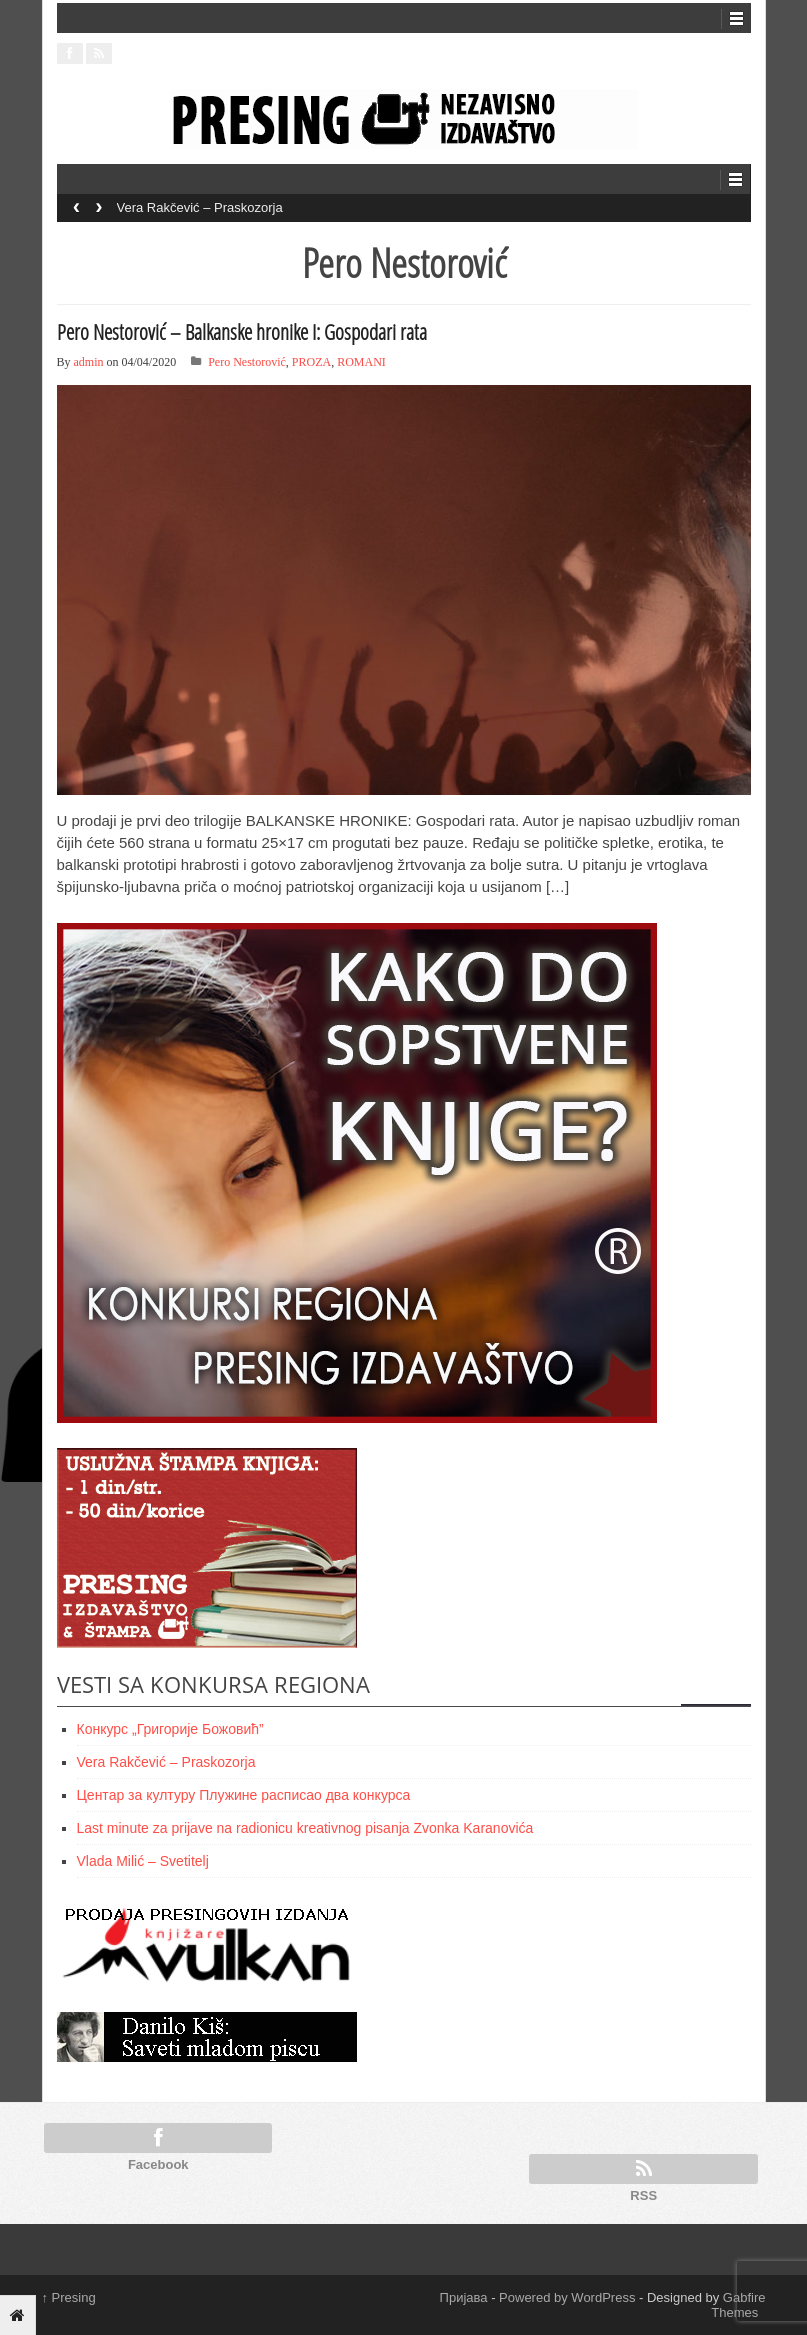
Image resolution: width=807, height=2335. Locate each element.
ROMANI (361, 362)
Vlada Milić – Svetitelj (143, 1861)
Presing (69, 2297)
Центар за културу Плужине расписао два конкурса (244, 1795)
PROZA (311, 362)
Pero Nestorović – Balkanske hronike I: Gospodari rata (242, 332)
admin (89, 362)
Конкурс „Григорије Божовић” (170, 1729)
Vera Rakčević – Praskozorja (200, 207)
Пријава (464, 2297)
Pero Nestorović (247, 362)
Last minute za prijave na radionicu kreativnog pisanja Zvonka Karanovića (305, 1828)
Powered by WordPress (567, 2297)
